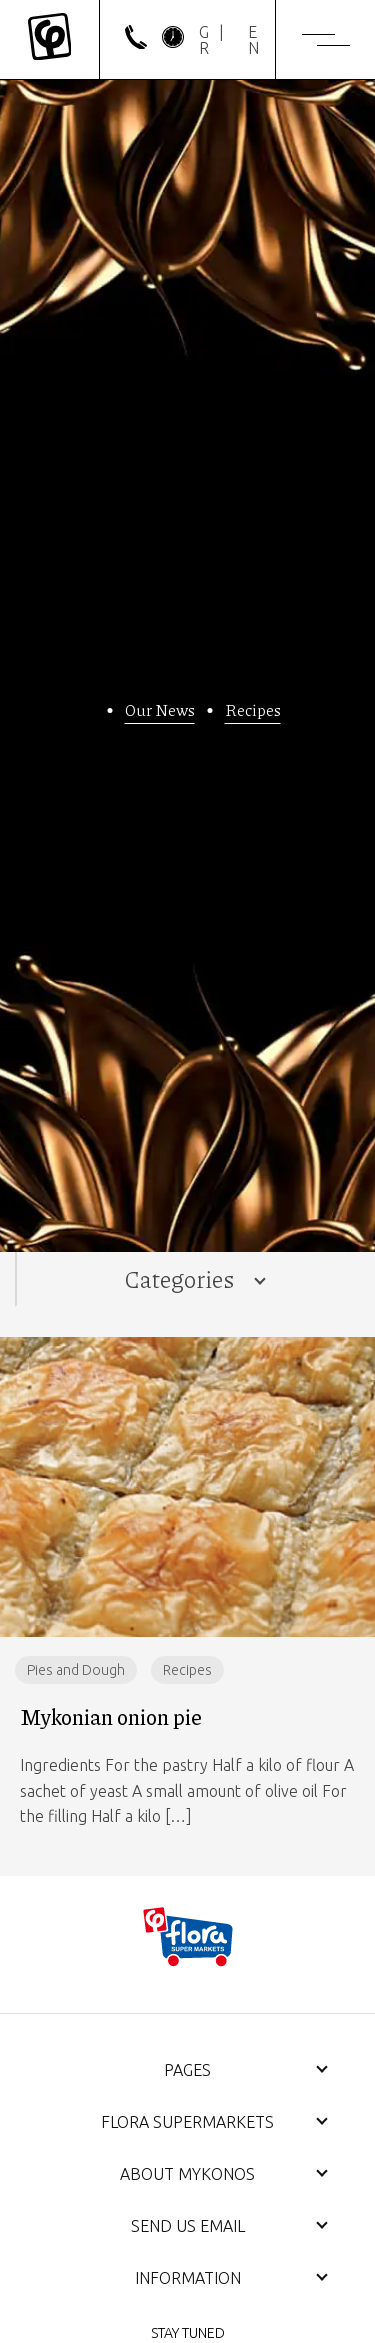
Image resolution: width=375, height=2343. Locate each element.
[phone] (136, 43)
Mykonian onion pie (111, 1717)
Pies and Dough (76, 1670)
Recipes (253, 709)
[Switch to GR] (207, 40)
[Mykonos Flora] (49, 39)
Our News (160, 709)
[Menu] (326, 40)
